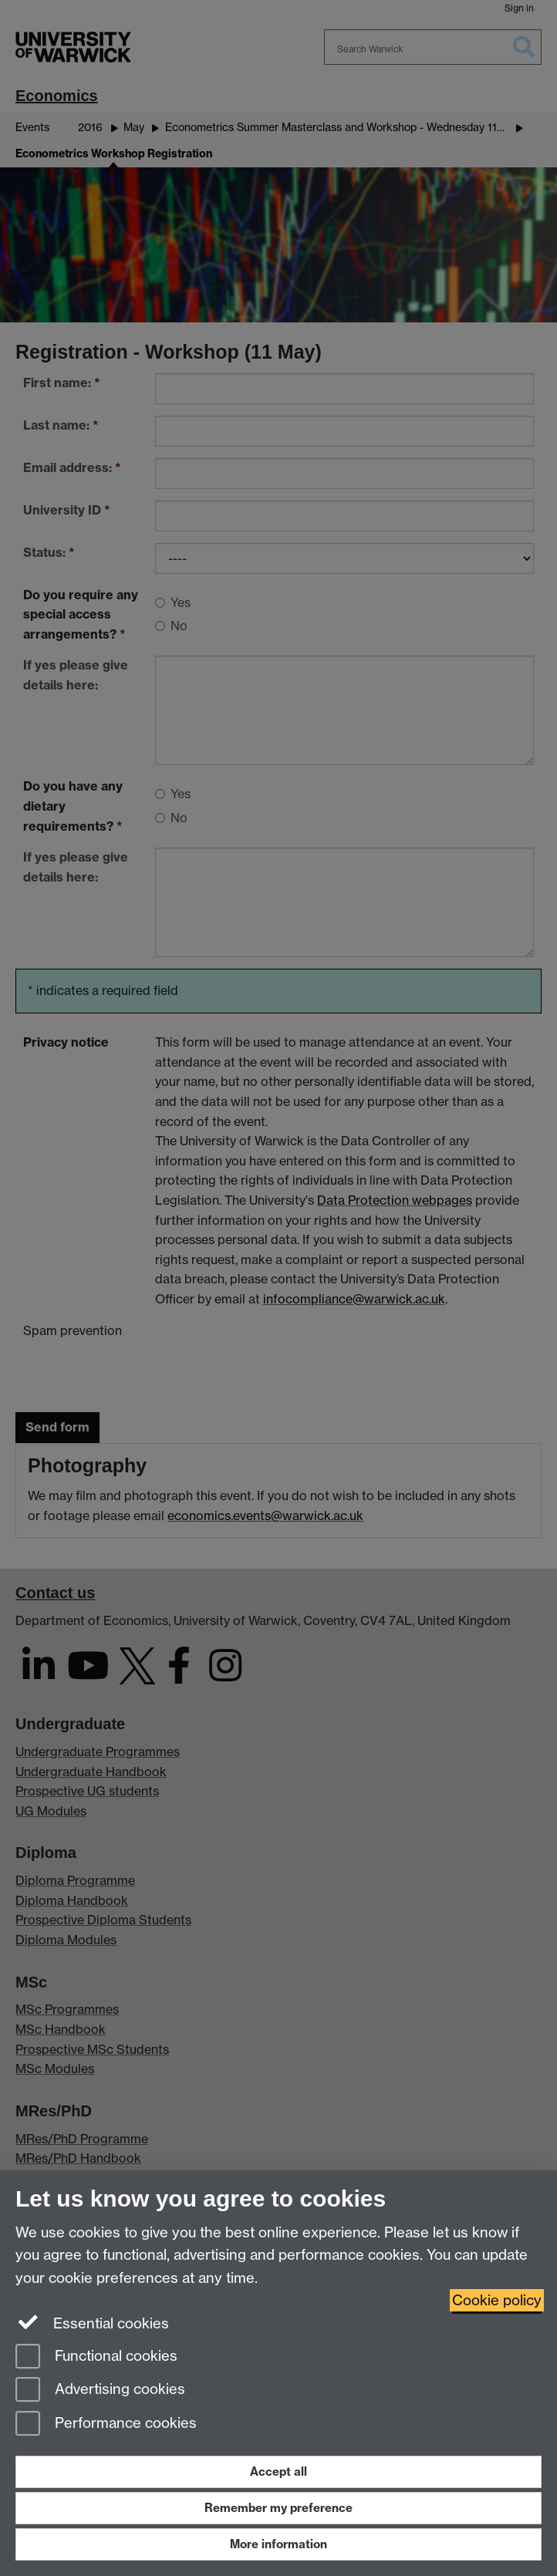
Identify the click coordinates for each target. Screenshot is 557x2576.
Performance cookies (106, 2424)
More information (278, 2544)
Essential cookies (92, 2322)
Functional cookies (96, 2357)
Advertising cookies (100, 2390)
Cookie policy (497, 2300)
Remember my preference (278, 2507)
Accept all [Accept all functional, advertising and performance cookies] (278, 2471)
